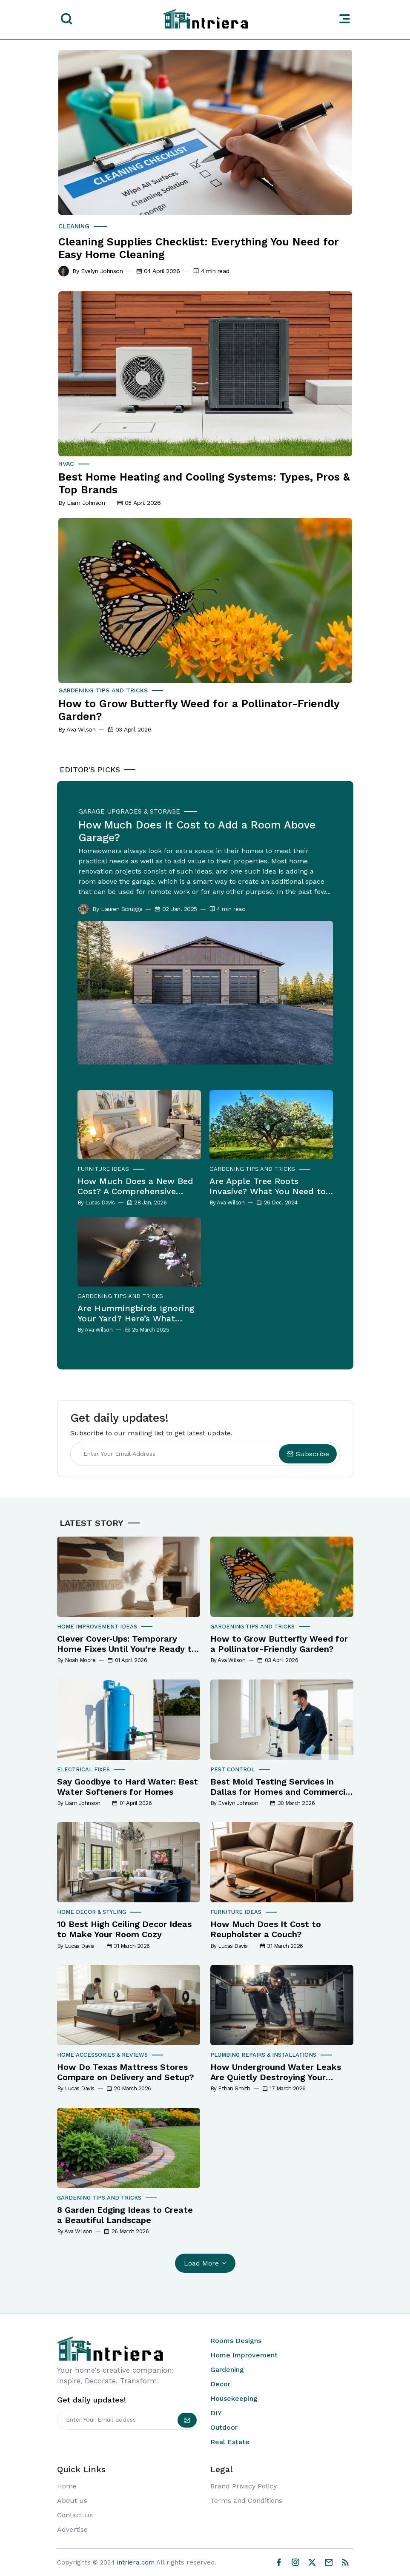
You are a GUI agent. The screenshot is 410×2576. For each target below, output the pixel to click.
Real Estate (229, 2442)
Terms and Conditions (246, 2501)
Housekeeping (234, 2399)
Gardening (227, 2370)
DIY (216, 2413)
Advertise (72, 2530)
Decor (220, 2384)
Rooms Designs (235, 2341)
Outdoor (224, 2428)
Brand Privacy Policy (243, 2486)
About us (72, 2501)
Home (67, 2486)
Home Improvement (244, 2355)
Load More (206, 2264)
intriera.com (136, 2562)
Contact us (75, 2515)
